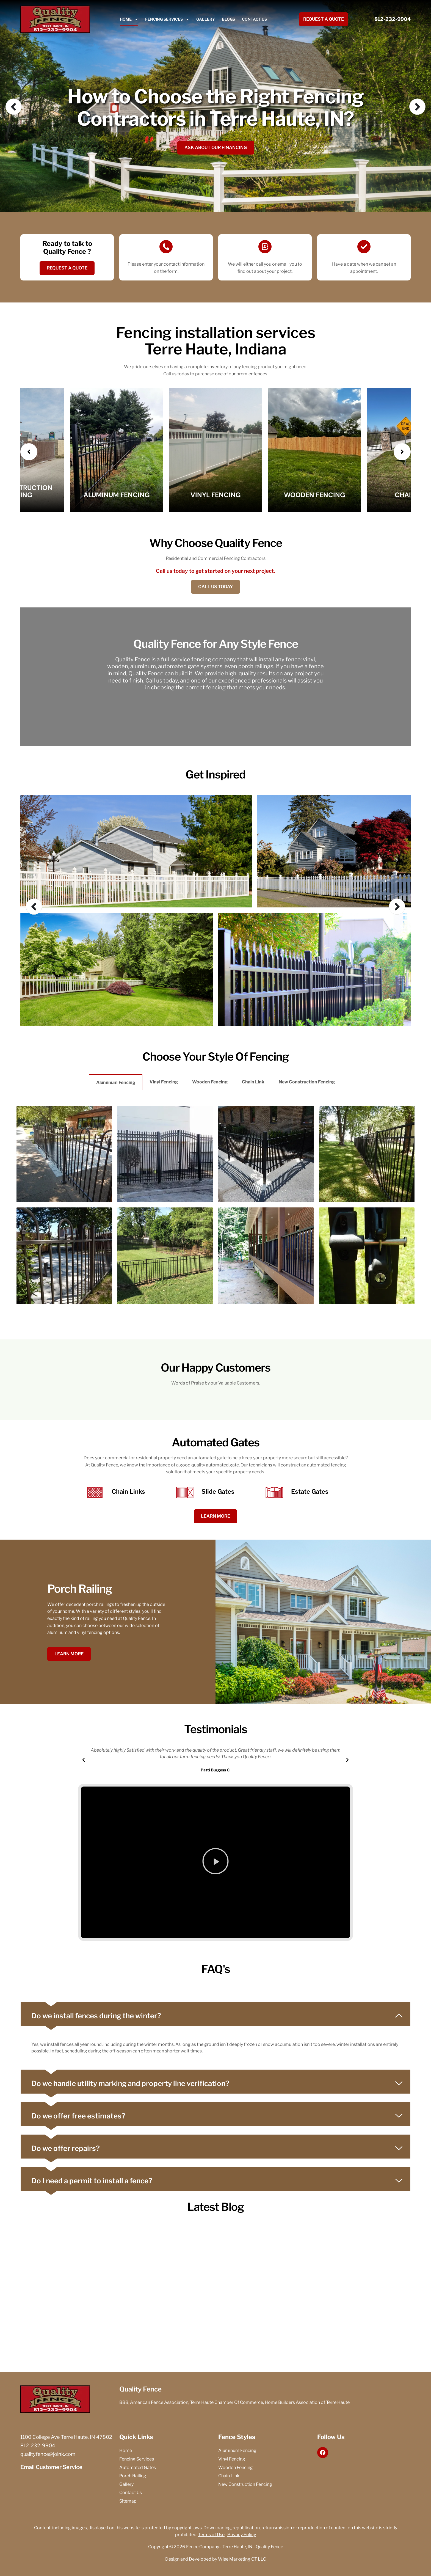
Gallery (205, 19)
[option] (215, 106)
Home (129, 19)
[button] (83, 1760)
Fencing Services (167, 19)
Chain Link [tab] (253, 1082)
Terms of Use (211, 2534)
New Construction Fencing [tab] (307, 1082)
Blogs (228, 19)
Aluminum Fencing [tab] (115, 1082)
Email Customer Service (51, 2467)
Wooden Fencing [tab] (210, 1082)
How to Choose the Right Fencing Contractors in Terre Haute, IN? (215, 107)
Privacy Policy (241, 2534)
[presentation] (28, 451)
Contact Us (254, 19)
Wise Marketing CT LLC (242, 2559)
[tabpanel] (215, 1201)
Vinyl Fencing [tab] (164, 1082)
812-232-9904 (392, 19)
